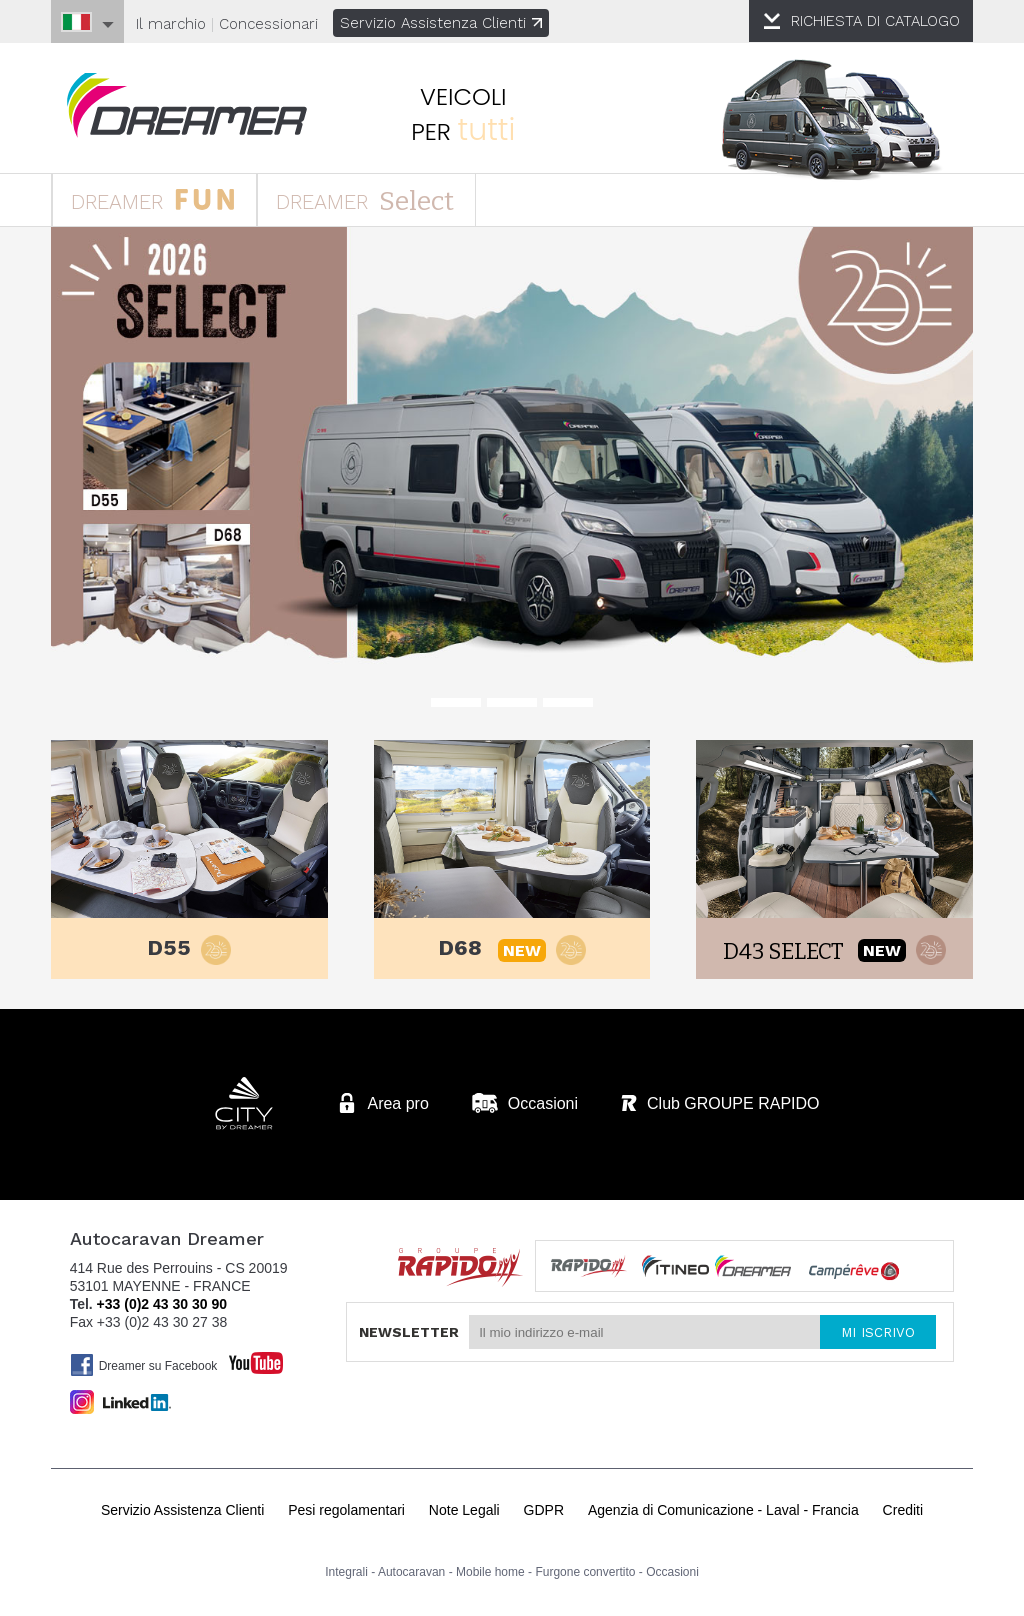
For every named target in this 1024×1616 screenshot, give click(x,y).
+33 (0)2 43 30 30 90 (162, 1307)
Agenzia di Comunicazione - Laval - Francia (723, 1513)
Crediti (903, 1513)
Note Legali (464, 1513)
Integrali (346, 1575)
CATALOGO (875, 21)
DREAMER (159, 201)
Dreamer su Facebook (144, 1368)
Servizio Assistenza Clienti (441, 23)
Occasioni (672, 1575)
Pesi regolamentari (346, 1513)
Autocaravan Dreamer (191, 106)
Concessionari (268, 24)
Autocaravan (411, 1575)
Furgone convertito (585, 1575)
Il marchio (171, 24)
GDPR (544, 1513)
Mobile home (490, 1575)
